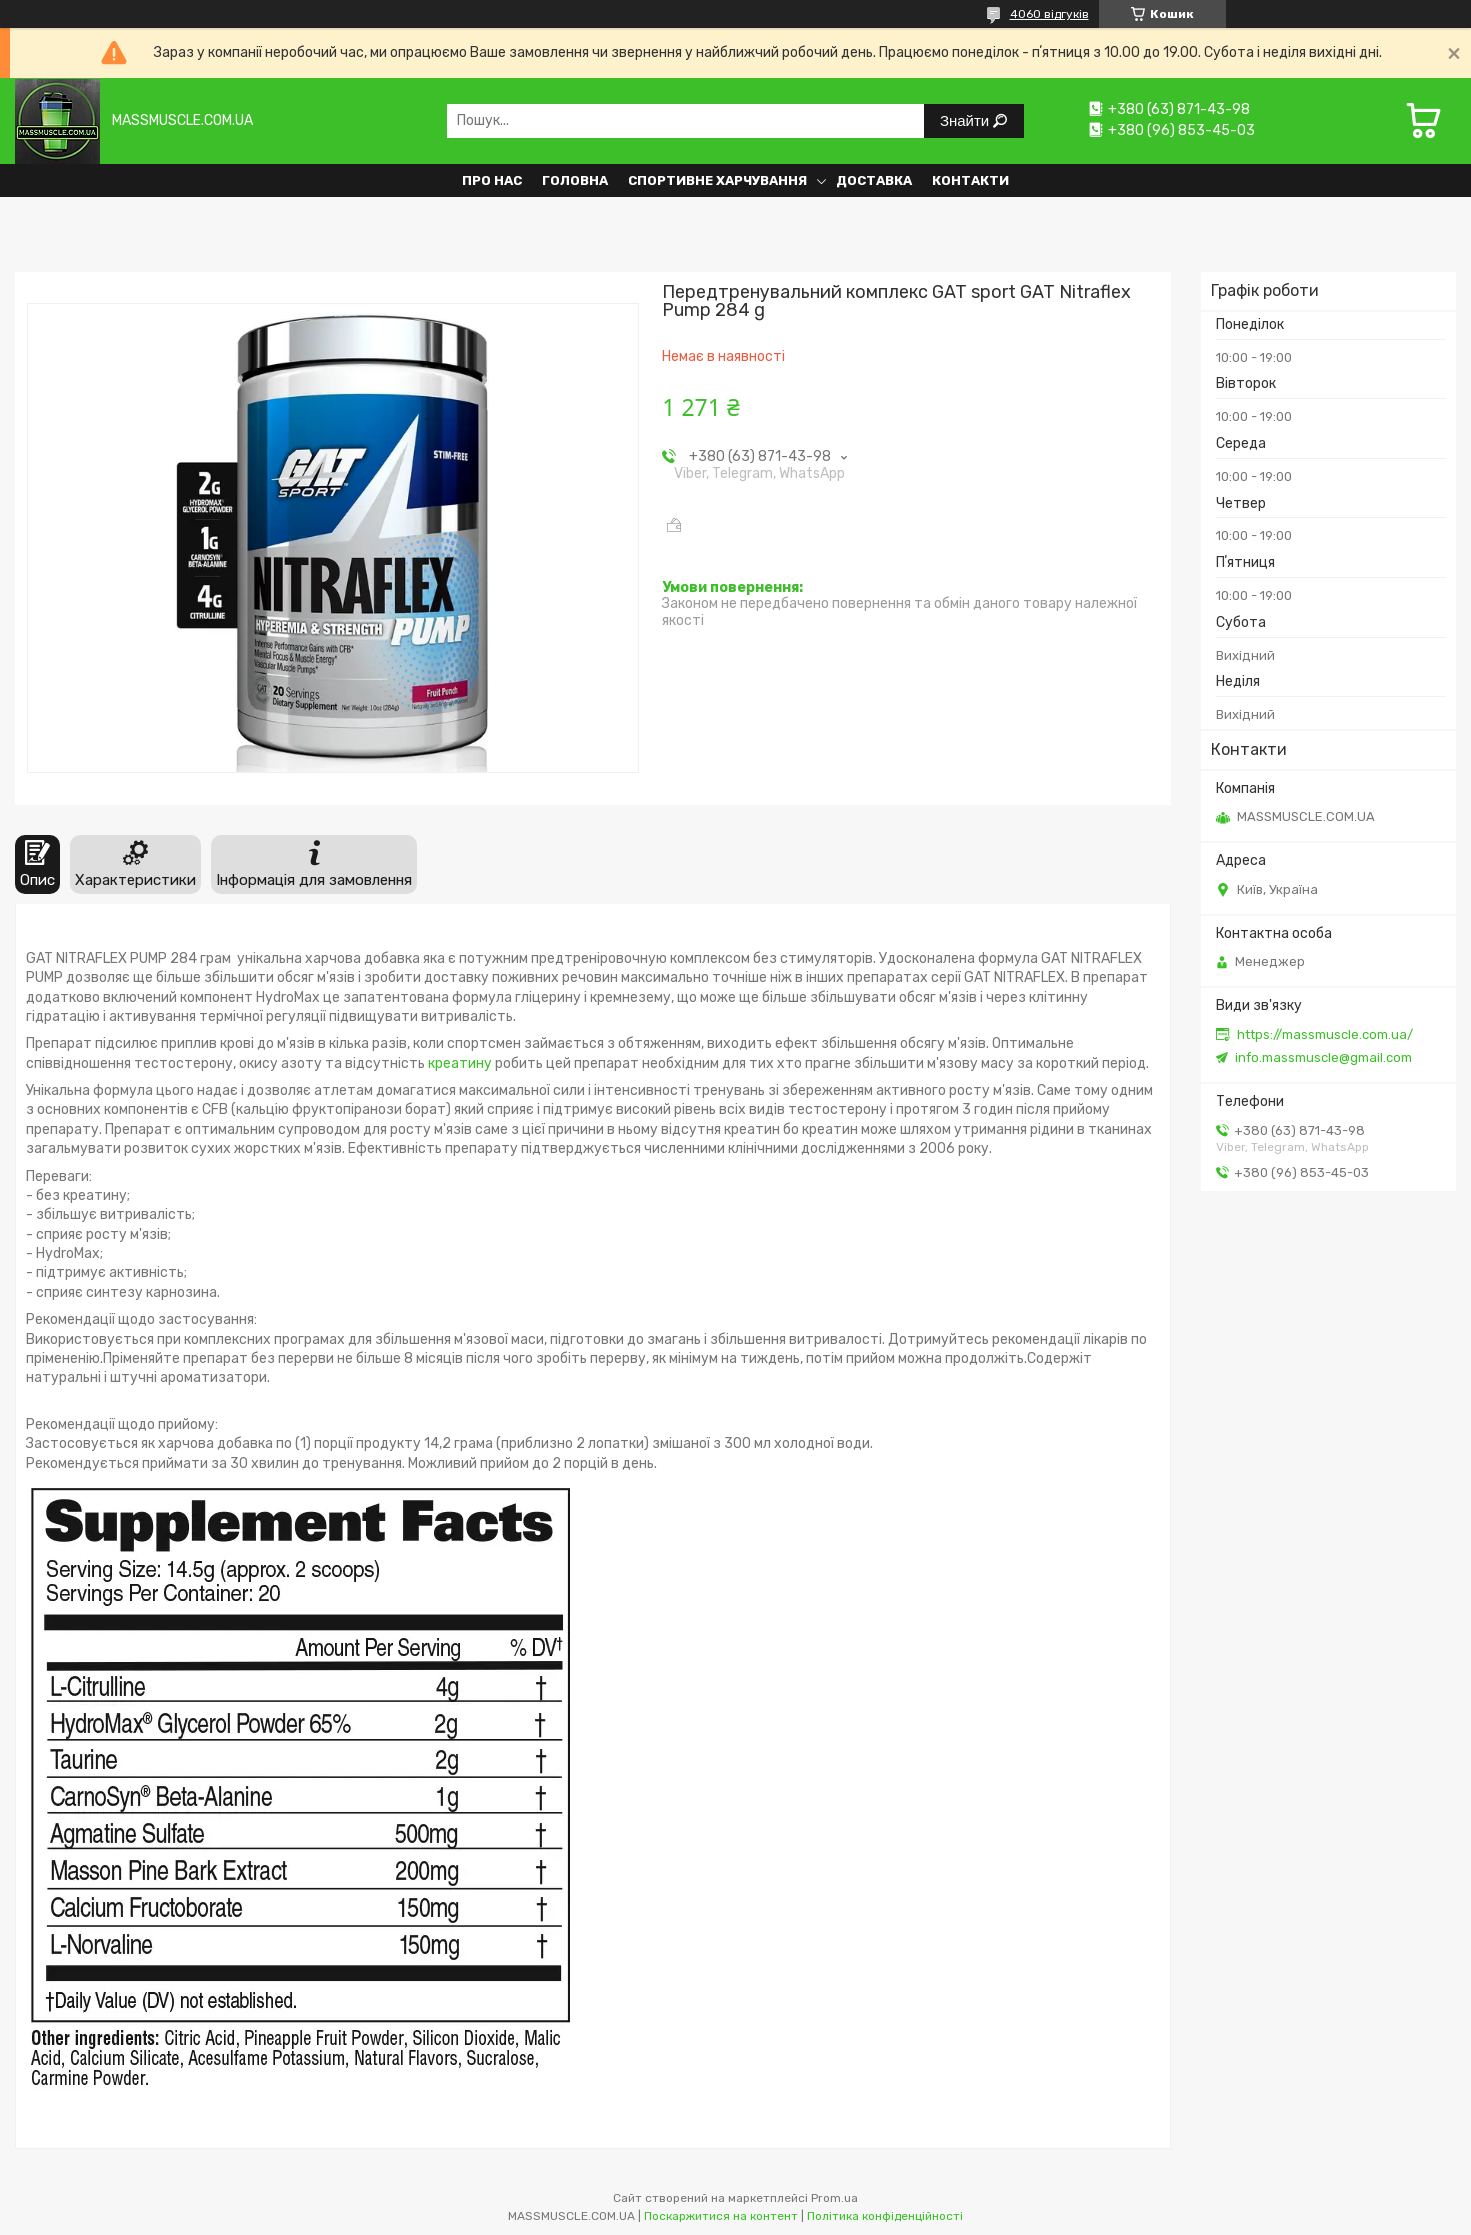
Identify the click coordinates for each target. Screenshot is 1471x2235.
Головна (575, 180)
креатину (460, 1063)
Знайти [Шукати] (966, 120)
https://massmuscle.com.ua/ (1325, 1034)
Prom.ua (834, 2198)
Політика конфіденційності (885, 2216)
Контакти (970, 180)
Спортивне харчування (717, 180)
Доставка (874, 180)
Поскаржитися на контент (721, 2216)
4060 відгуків (1049, 14)
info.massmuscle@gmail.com (1323, 1057)
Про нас (492, 180)
